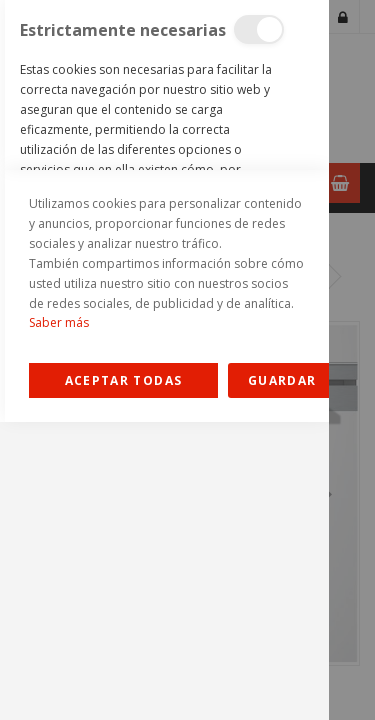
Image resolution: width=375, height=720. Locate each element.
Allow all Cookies (123, 678)
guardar (282, 678)
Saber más (59, 620)
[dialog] (164, 360)
